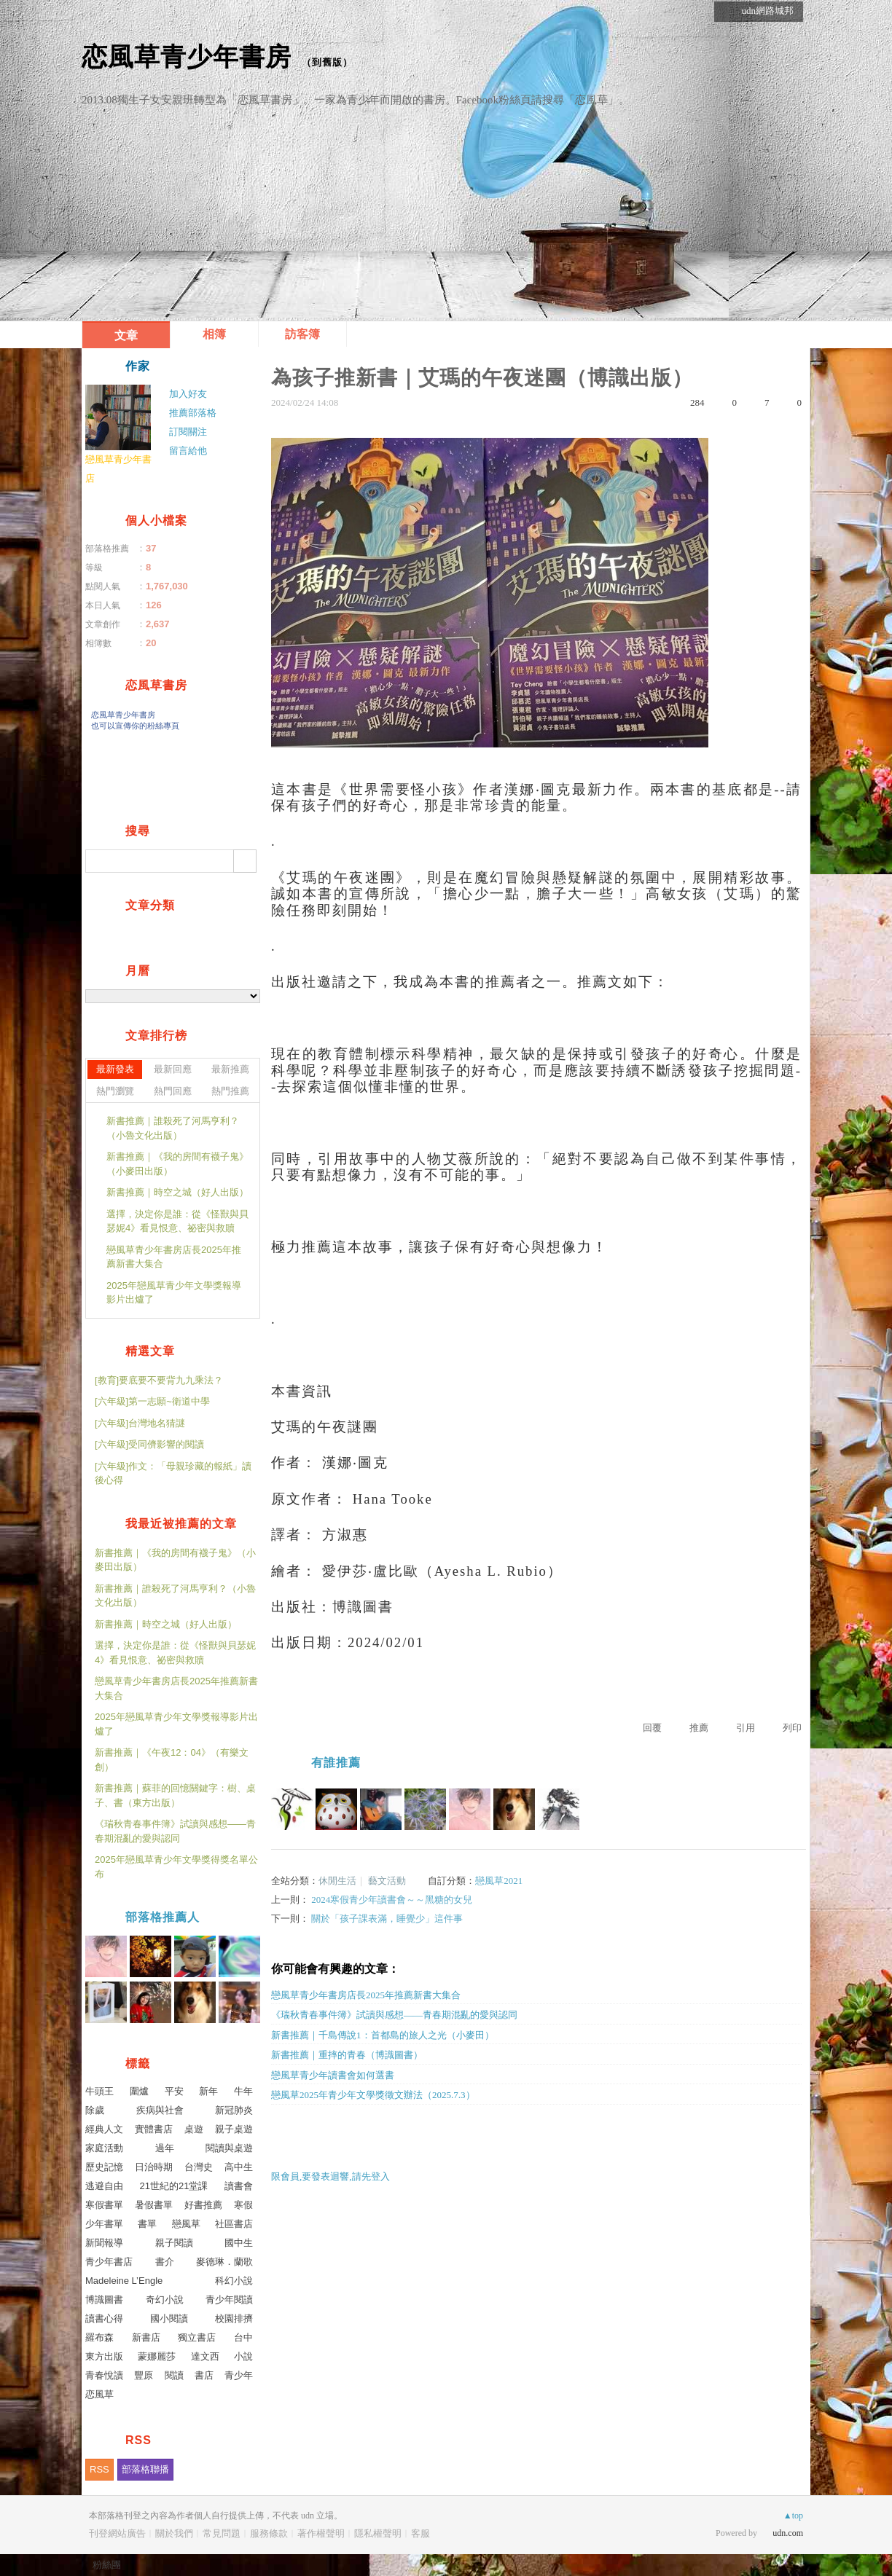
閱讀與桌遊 (229, 2148)
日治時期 (154, 2166)
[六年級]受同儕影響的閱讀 (149, 1444)
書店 (204, 2375)
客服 (420, 2533)
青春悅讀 (104, 2375)
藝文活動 (387, 1880)
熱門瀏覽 (115, 1090)
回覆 (652, 1727)
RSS (99, 2469)
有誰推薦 (336, 1762)
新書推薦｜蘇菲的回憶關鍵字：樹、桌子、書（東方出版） (175, 1795)
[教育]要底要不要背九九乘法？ (159, 1380)
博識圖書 (104, 2299)
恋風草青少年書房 (187, 56)
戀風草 (186, 2223)
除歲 (94, 2110)
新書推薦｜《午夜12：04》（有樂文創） (172, 1759)
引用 (745, 1727)
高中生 (238, 2166)
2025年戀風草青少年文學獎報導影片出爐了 (173, 1292)
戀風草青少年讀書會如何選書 (332, 2075)
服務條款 (269, 2533)
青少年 (238, 2375)
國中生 (238, 2242)
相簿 (214, 334)
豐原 (143, 2375)
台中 (243, 2337)
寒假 (243, 2204)
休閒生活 (337, 1880)
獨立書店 (197, 2337)
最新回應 (173, 1069)
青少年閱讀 (229, 2299)
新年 (208, 2091)
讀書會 (238, 2185)
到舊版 (327, 62)
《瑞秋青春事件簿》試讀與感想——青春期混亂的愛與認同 (394, 2014)
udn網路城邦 (768, 10)
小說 (243, 2356)
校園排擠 (234, 2318)
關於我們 (174, 2533)
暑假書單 (154, 2204)
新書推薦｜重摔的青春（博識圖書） (347, 2054)
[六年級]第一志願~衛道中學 (152, 1401)
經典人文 (104, 2129)
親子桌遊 (234, 2129)
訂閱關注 (188, 431)
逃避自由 (104, 2185)
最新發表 (115, 1069)
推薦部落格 (192, 412)
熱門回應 (173, 1090)
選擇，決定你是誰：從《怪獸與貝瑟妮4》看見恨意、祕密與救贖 (177, 1221)
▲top (793, 2515)
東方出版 (104, 2356)
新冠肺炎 (234, 2110)
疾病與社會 (160, 2110)
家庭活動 (104, 2148)
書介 (164, 2261)
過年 (164, 2148)
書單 (147, 2223)
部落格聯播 (145, 2469)
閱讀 (174, 2375)
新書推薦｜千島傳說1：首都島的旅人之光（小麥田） (382, 2035)
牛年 (243, 2091)
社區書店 (234, 2223)
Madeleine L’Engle (124, 2280)
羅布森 (99, 2337)
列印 (792, 1727)
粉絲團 (107, 2564)
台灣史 (198, 2166)
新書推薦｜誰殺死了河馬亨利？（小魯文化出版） (172, 1128)
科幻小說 (234, 2280)
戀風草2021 (499, 1880)
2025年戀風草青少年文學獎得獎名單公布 (176, 1867)
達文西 (205, 2356)
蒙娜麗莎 (157, 2356)
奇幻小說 (165, 2299)
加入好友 (188, 393)
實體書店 (154, 2129)
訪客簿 (302, 334)
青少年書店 (109, 2261)
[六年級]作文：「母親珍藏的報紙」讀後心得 (173, 1473)
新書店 (146, 2337)
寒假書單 (104, 2204)
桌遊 (193, 2129)
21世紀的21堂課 (174, 2185)
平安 (174, 2091)
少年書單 (104, 2223)
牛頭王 (99, 2091)
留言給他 (188, 450)
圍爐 (139, 2091)
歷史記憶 (104, 2166)
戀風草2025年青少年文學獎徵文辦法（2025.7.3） (373, 2094)
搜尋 (245, 861)
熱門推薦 (230, 1090)
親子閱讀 (174, 2242)
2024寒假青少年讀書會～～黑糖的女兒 (391, 1899)
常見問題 (221, 2533)
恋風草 (99, 2394)
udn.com (787, 2533)
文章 (126, 335)
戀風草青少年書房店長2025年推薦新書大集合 (366, 1995)
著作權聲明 (321, 2533)
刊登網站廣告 (117, 2533)
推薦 (698, 1727)
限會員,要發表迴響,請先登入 (330, 2176)
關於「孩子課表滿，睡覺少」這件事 (387, 1918)
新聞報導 (104, 2242)
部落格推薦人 (162, 1917)
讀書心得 (104, 2318)
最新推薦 (230, 1069)
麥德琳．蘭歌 (224, 2261)
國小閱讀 (169, 2318)
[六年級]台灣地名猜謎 (140, 1423)
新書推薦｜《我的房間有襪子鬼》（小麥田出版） (177, 1164)
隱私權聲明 (378, 2533)
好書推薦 (203, 2204)
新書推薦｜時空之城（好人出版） (177, 1192)
